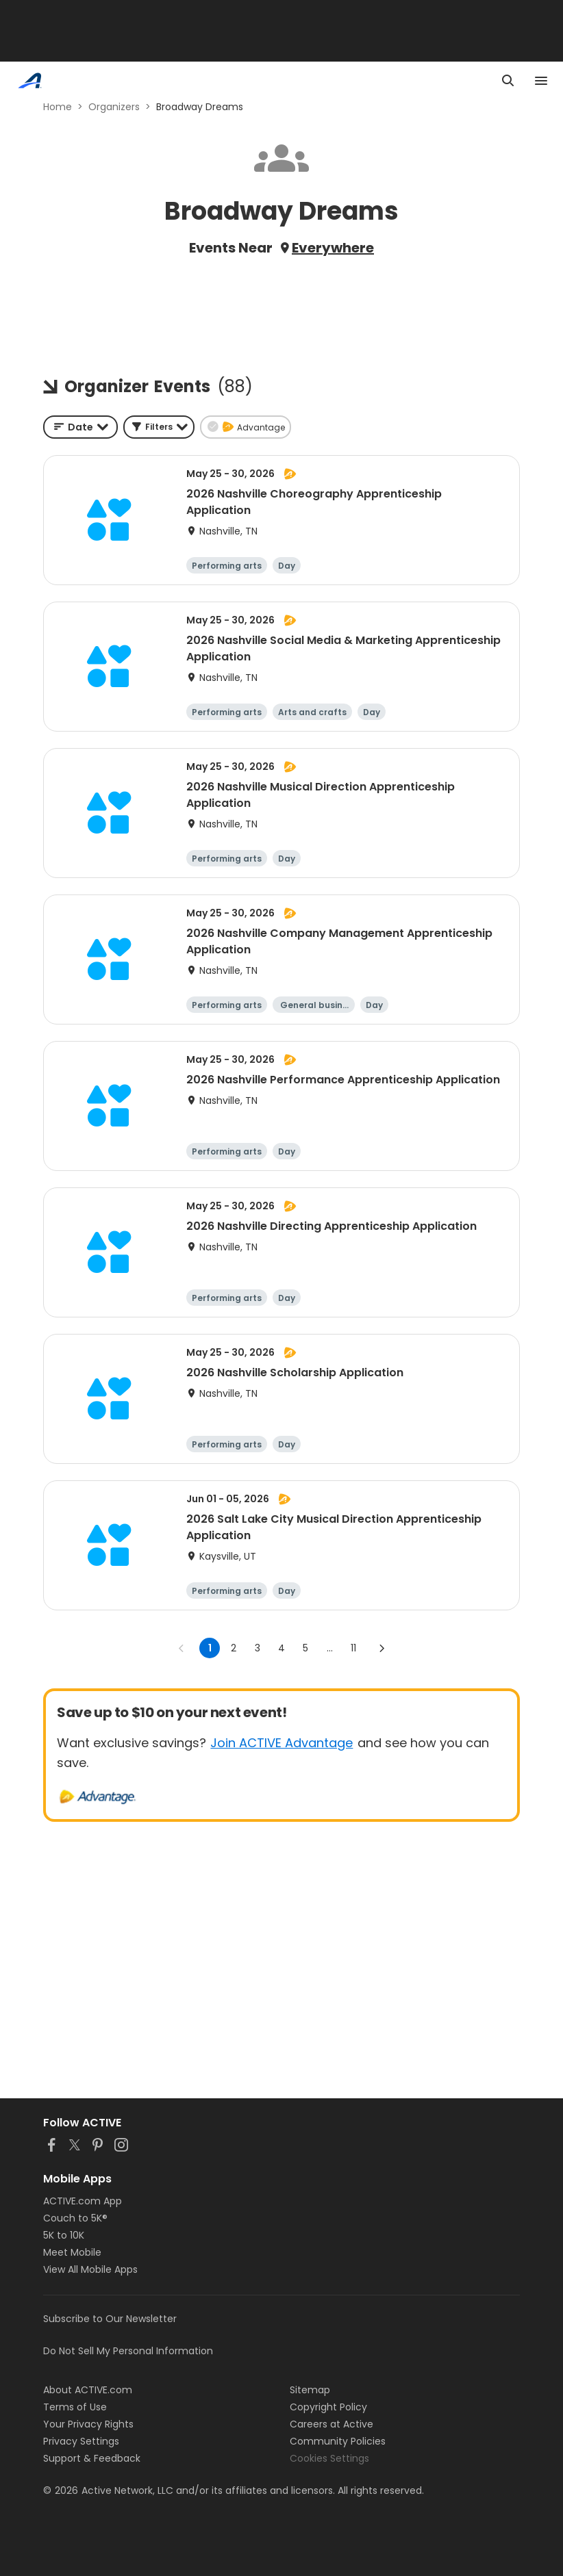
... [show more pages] (330, 1648)
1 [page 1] (210, 1648)
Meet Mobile (72, 2252)
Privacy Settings (81, 2441)
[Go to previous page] (181, 1648)
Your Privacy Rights (88, 2424)
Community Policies (338, 2441)
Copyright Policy (328, 2407)
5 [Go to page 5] (305, 1648)
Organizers (114, 107)
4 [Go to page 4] (281, 1648)
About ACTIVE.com (87, 2390)
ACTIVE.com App (82, 2201)
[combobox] (80, 427)
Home (57, 107)
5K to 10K (63, 2235)
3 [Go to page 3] (257, 1648)
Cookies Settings (329, 2458)
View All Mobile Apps (90, 2269)
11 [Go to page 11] (353, 1648)
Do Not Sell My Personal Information (128, 2351)
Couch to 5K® (75, 2218)
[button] (159, 427)
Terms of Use (75, 2407)
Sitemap (310, 2390)
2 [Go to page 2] (233, 1648)
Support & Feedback (91, 2458)
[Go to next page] (381, 1648)
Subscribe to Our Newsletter (110, 2319)
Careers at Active (331, 2424)
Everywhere (333, 247)
